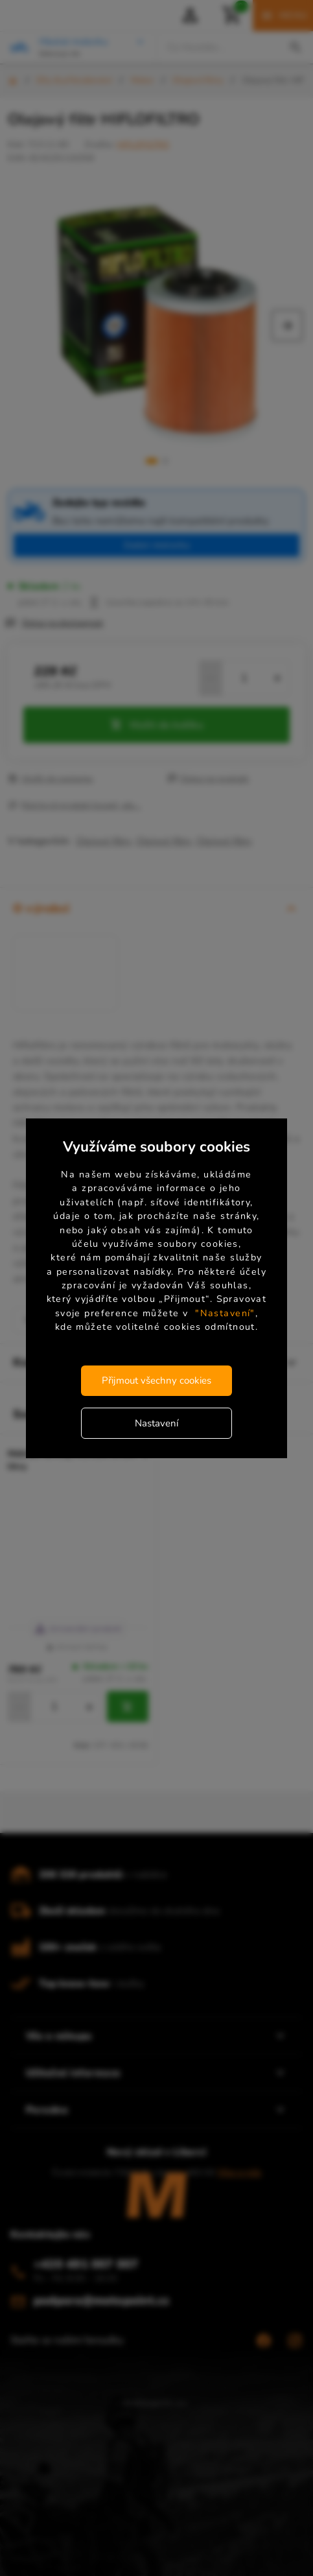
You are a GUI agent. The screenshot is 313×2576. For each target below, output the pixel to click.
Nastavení (156, 1422)
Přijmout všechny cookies (156, 1379)
